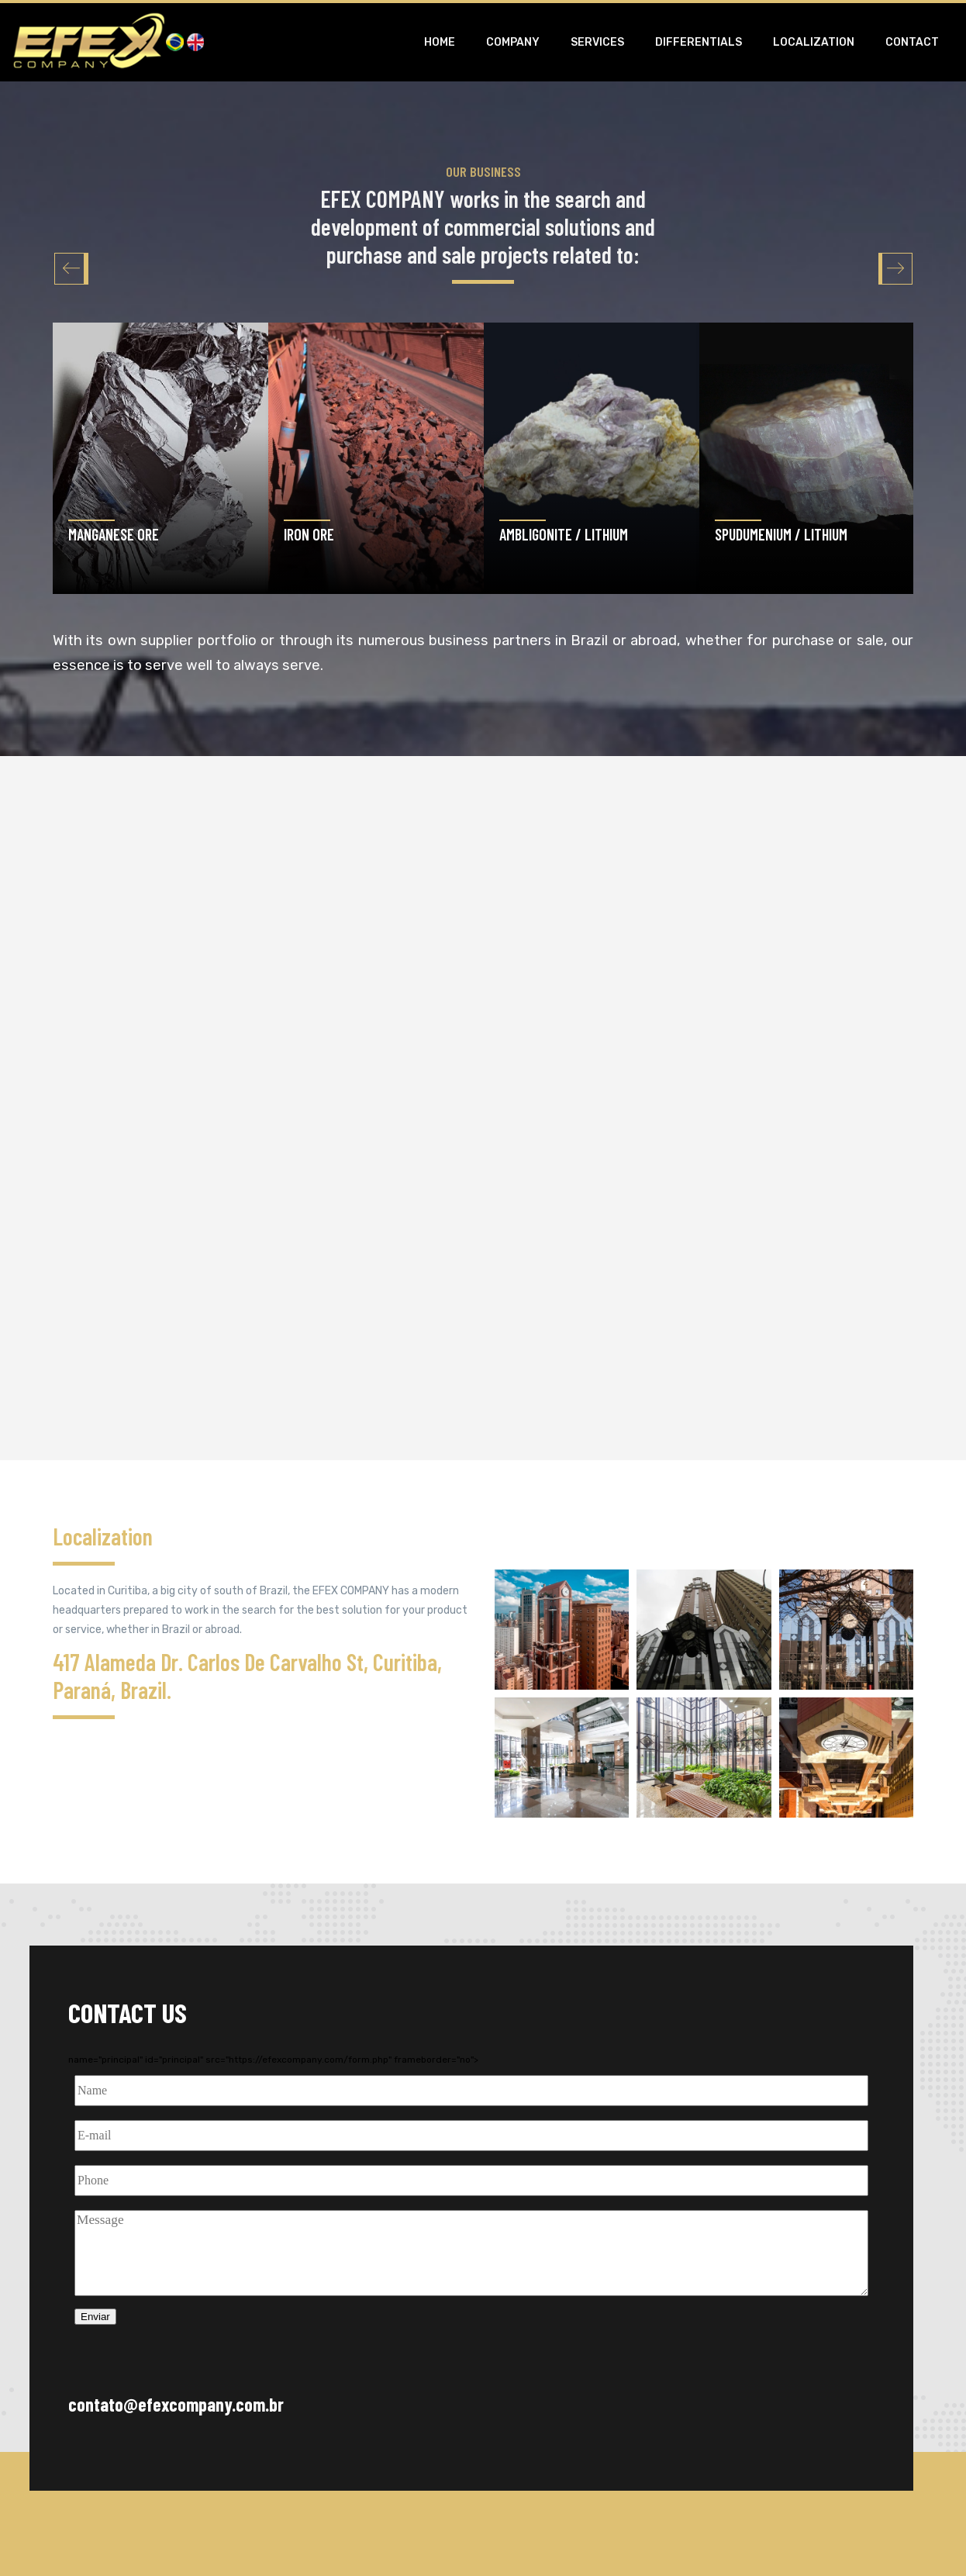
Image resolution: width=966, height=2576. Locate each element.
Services (597, 42)
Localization (813, 42)
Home (439, 42)
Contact (912, 42)
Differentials (698, 42)
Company (513, 42)
